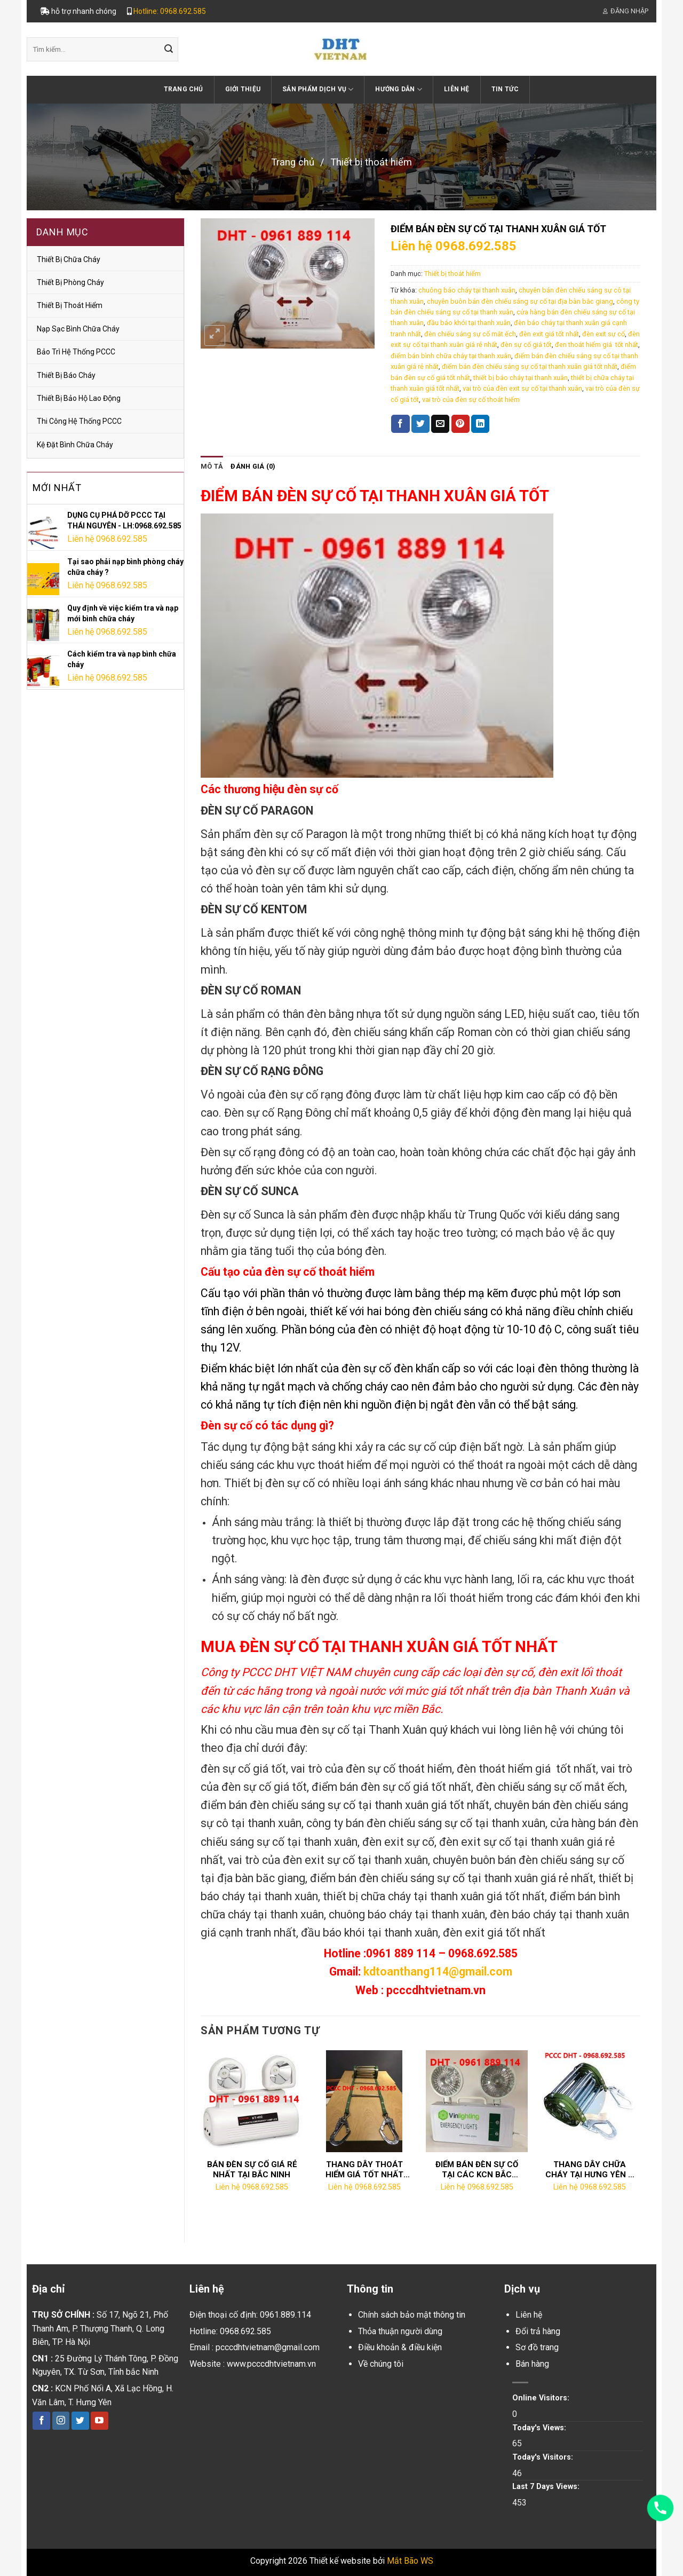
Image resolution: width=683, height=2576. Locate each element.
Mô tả (212, 466)
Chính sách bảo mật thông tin (411, 2315)
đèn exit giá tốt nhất (549, 334)
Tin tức (505, 89)
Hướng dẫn (398, 89)
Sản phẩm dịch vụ (317, 89)
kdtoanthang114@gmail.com (437, 1971)
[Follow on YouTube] (99, 2421)
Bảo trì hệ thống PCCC (76, 351)
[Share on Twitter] (420, 424)
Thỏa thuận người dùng (400, 2331)
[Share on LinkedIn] (480, 424)
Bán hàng (532, 2364)
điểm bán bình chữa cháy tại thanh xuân (451, 356)
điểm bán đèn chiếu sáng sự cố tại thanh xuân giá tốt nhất (529, 366)
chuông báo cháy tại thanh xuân (466, 290)
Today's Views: (540, 2427)
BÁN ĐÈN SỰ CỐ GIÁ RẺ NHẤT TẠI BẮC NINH (252, 2170)
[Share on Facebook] (400, 424)
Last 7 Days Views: (547, 2486)
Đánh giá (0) (253, 466)
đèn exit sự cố (603, 334)
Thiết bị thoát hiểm (371, 162)
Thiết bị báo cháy (66, 375)
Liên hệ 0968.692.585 (107, 539)
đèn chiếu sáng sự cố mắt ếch (470, 334)
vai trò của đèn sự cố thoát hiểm (471, 400)
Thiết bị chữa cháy (68, 259)
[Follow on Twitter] (80, 2421)
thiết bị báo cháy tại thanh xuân (520, 378)
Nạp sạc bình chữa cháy (78, 329)
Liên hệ (457, 89)
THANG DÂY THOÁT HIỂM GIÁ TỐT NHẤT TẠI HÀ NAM (364, 2170)
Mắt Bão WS (410, 2561)
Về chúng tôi (380, 2364)
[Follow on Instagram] (61, 2421)
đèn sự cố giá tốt (526, 345)
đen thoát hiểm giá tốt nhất (596, 345)
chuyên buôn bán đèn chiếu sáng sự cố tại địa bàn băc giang (520, 301)
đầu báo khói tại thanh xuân (469, 323)
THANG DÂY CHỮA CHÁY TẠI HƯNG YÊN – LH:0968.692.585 (589, 2170)
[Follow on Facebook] (41, 2421)
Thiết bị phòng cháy (70, 282)
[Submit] (169, 50)
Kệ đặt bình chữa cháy (75, 444)
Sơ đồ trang (537, 2347)
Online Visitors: (541, 2398)
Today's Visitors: (543, 2457)
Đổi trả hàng (537, 2331)
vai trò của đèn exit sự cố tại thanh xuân (522, 388)
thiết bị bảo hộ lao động (79, 398)
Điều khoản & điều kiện (400, 2347)
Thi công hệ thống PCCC (79, 421)
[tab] (212, 466)
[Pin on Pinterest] (460, 424)
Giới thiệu (242, 89)
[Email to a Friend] (440, 424)
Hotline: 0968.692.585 (169, 11)
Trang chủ (183, 89)
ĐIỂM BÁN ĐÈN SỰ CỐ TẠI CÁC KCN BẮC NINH (476, 2170)
